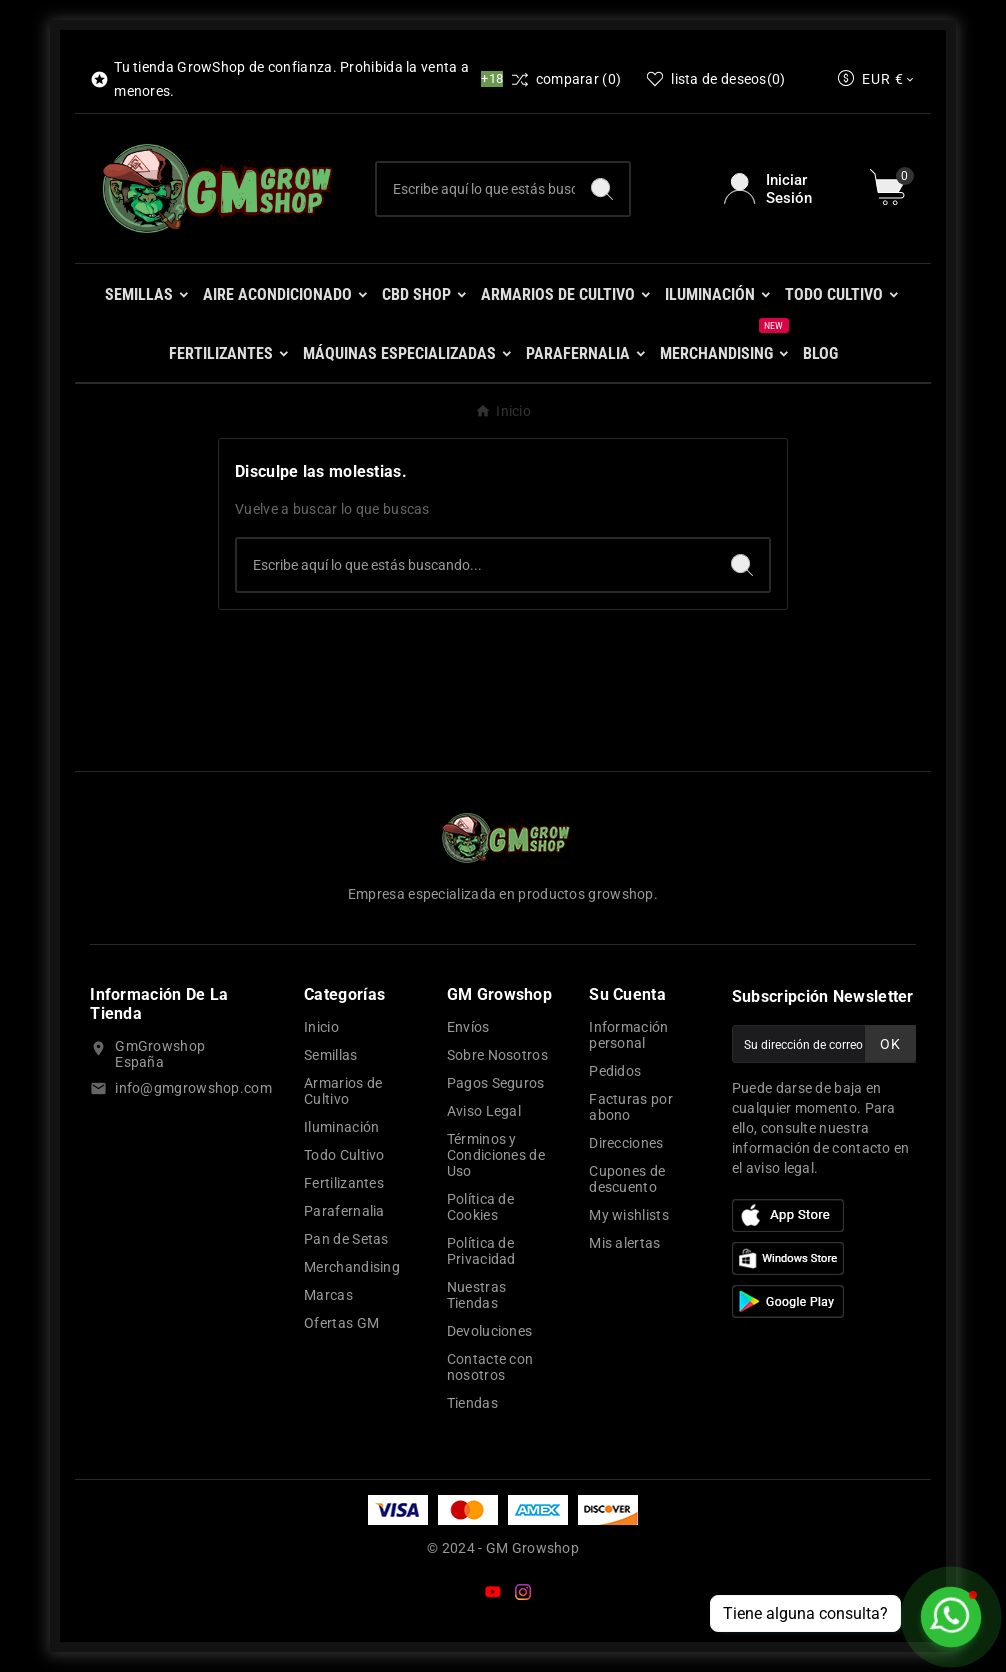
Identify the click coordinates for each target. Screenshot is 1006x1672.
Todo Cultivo (344, 1155)
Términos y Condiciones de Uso (496, 1155)
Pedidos (615, 1071)
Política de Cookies (480, 1207)
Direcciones (626, 1143)
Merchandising (352, 1267)
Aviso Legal (484, 1111)
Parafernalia (344, 1211)
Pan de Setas (346, 1239)
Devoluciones (490, 1331)
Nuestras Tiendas (476, 1295)
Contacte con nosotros (490, 1367)
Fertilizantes (344, 1183)
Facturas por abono (631, 1107)
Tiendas (472, 1403)
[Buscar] (475, 189)
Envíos (468, 1027)
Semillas (330, 1055)
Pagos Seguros (496, 1083)
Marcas (328, 1295)
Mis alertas (624, 1243)
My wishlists (629, 1215)
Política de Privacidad (481, 1251)
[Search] (602, 189)
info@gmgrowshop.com (193, 1088)
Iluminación (341, 1127)
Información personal (628, 1035)
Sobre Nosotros (497, 1055)
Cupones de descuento (627, 1179)
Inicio (321, 1027)
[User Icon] (784, 189)
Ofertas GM (341, 1323)
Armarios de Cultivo (343, 1091)
